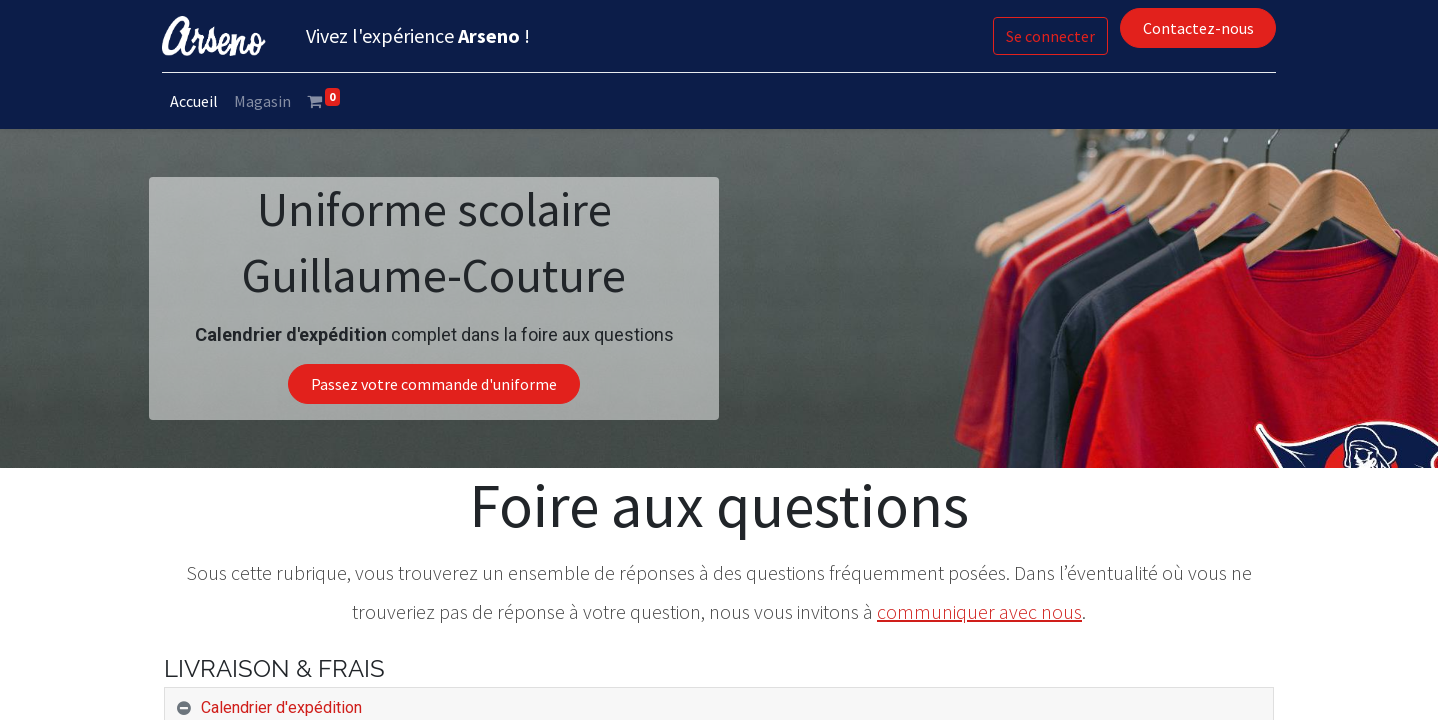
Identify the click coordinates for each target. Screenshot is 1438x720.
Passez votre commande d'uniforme (434, 384)
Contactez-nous (1195, 28)
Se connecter (1048, 36)
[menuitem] (196, 101)
